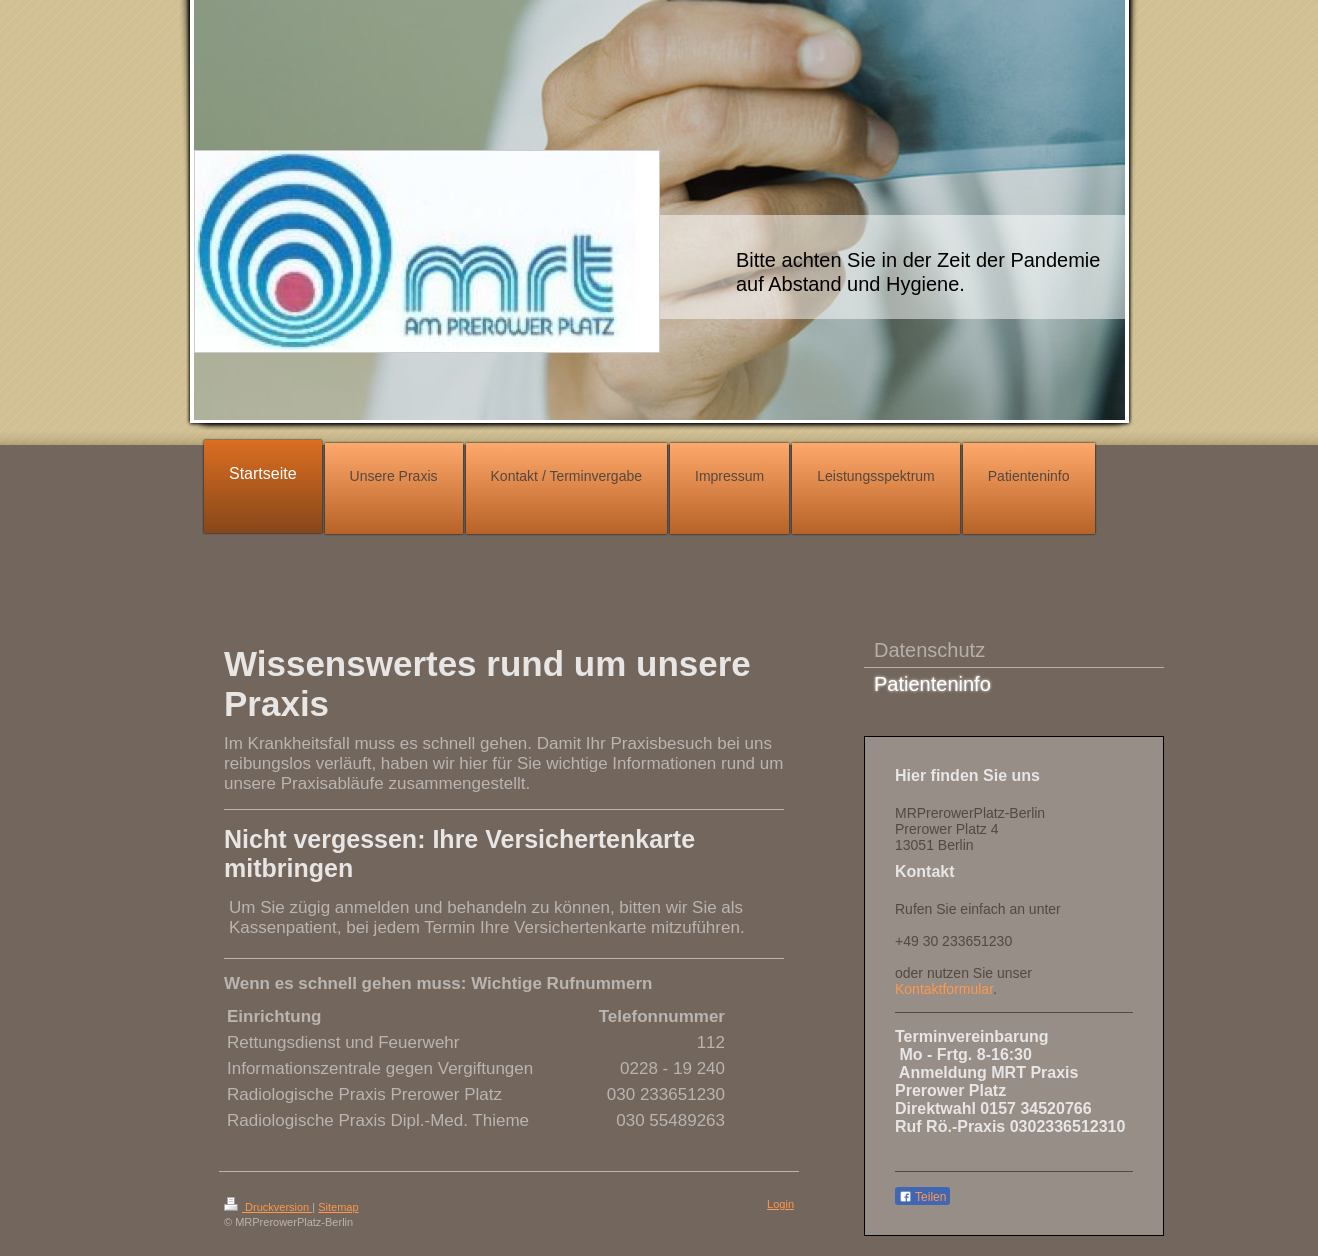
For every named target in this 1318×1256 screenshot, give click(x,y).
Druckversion (268, 1207)
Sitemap (338, 1207)
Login (780, 1204)
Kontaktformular (944, 989)
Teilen (922, 1197)
